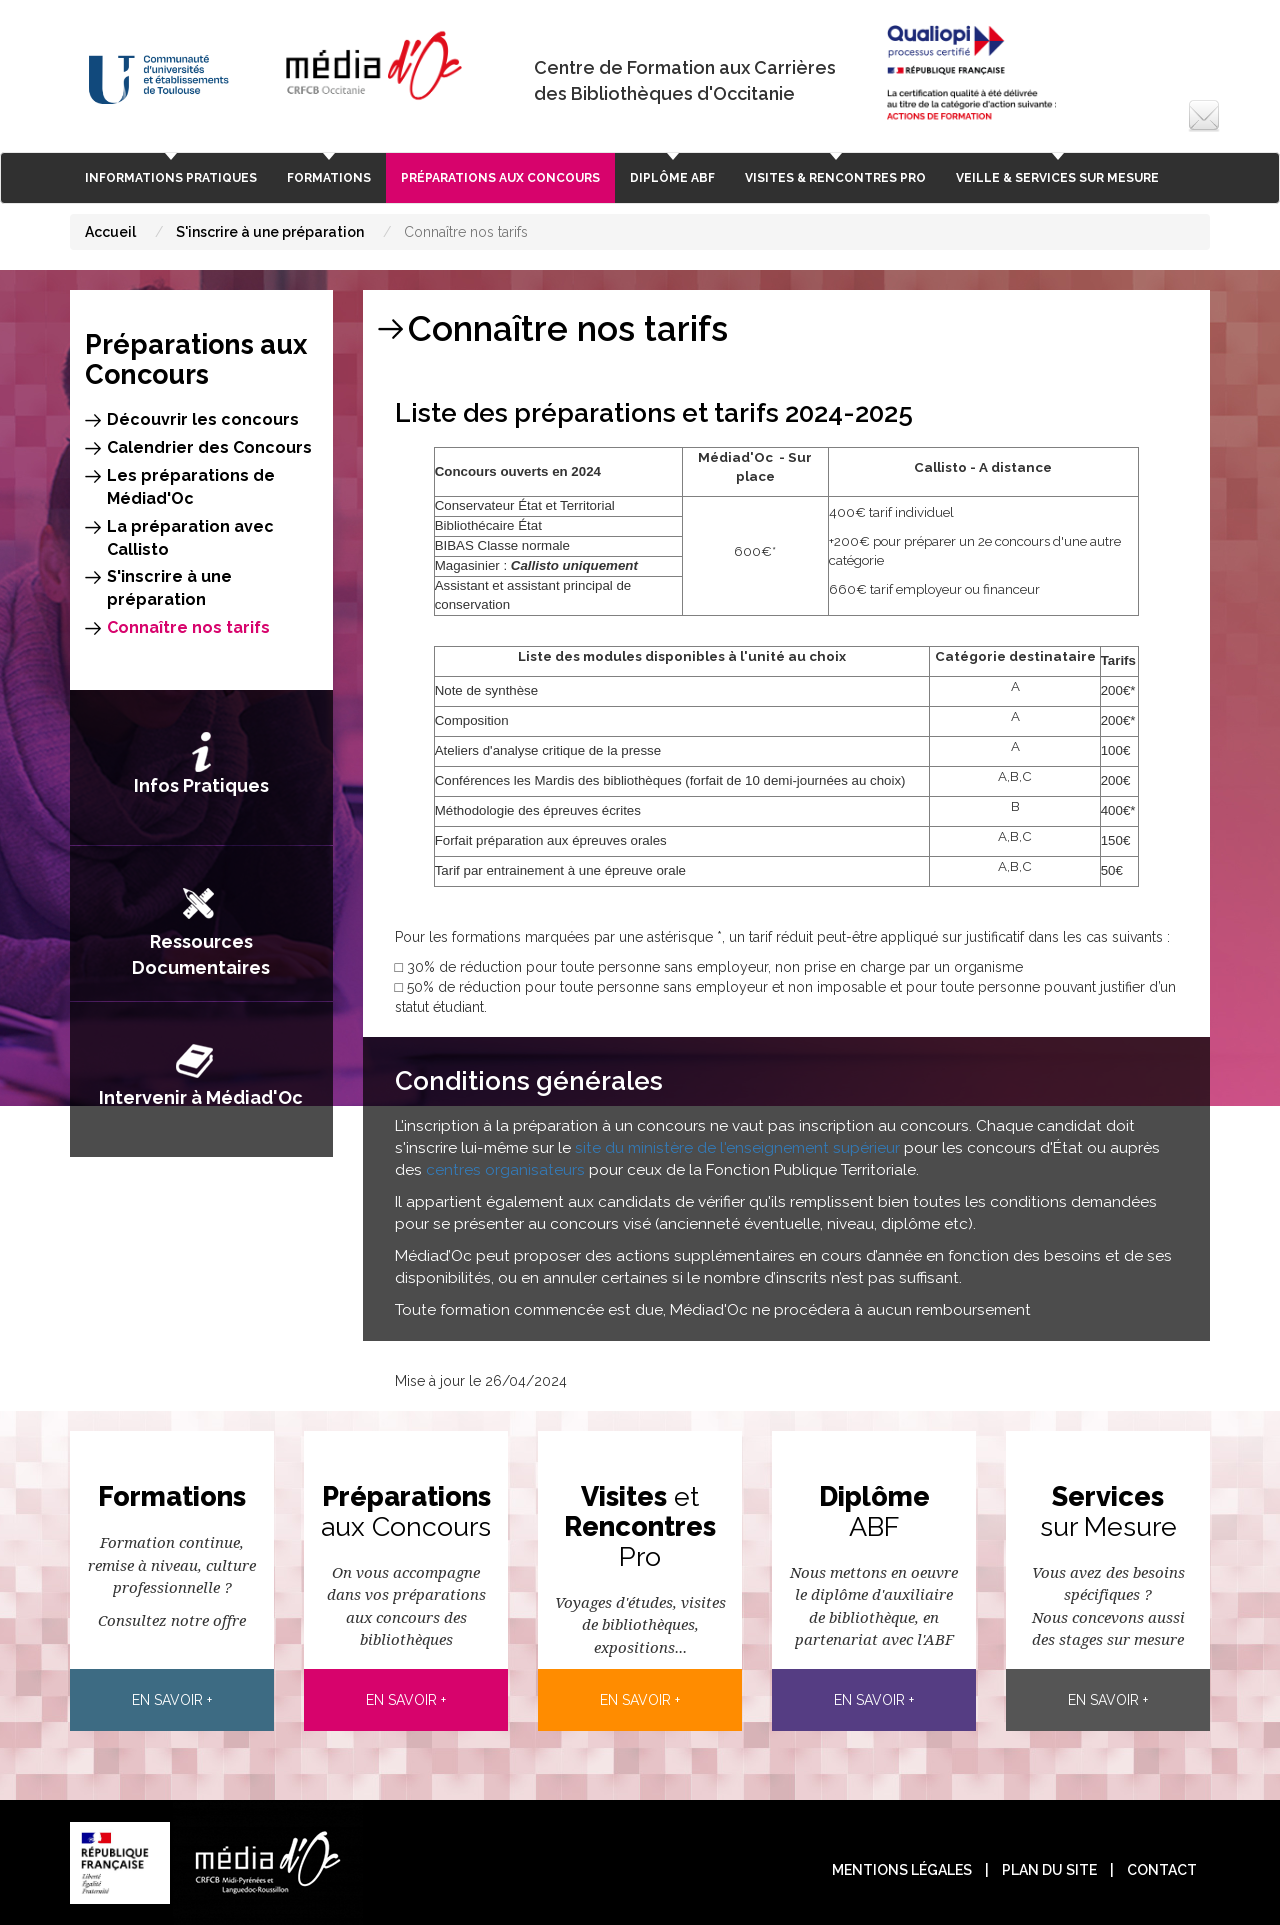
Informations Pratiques (171, 178)
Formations (329, 178)
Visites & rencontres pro (835, 178)
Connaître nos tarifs (188, 627)
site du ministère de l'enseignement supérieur (735, 1148)
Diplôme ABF (672, 178)
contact (1162, 1870)
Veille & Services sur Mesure (1057, 178)
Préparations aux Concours (500, 178)
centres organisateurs (505, 1170)
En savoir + (172, 1700)
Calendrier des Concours (209, 447)
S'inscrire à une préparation (270, 232)
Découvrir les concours (203, 419)
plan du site (1049, 1870)
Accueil (110, 232)
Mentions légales (902, 1870)
